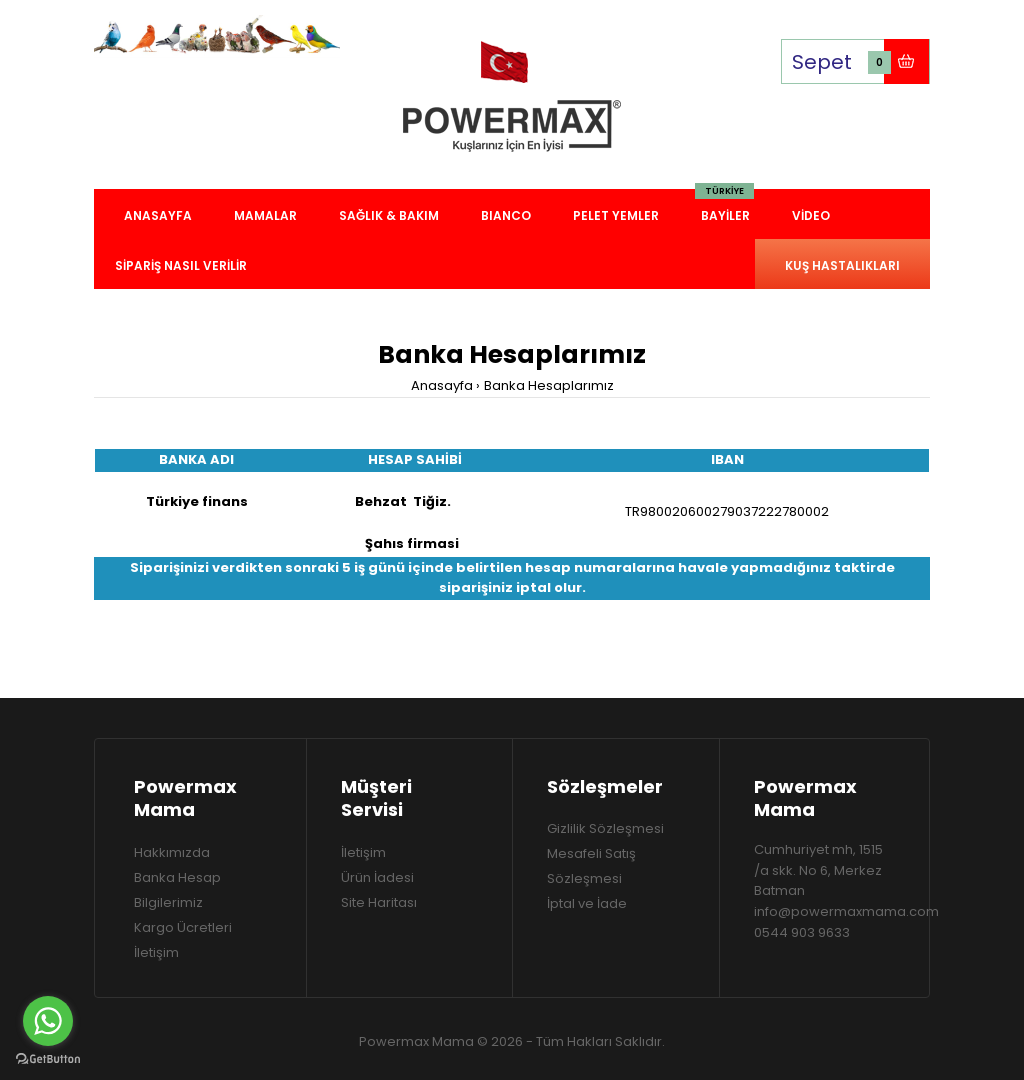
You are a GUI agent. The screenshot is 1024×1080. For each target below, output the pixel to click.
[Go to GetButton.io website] (48, 1059)
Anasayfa (442, 385)
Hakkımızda (172, 852)
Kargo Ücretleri (183, 927)
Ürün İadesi (377, 877)
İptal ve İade (587, 903)
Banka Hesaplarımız (549, 385)
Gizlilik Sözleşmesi (605, 828)
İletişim (156, 952)
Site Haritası (379, 902)
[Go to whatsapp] (48, 1021)
